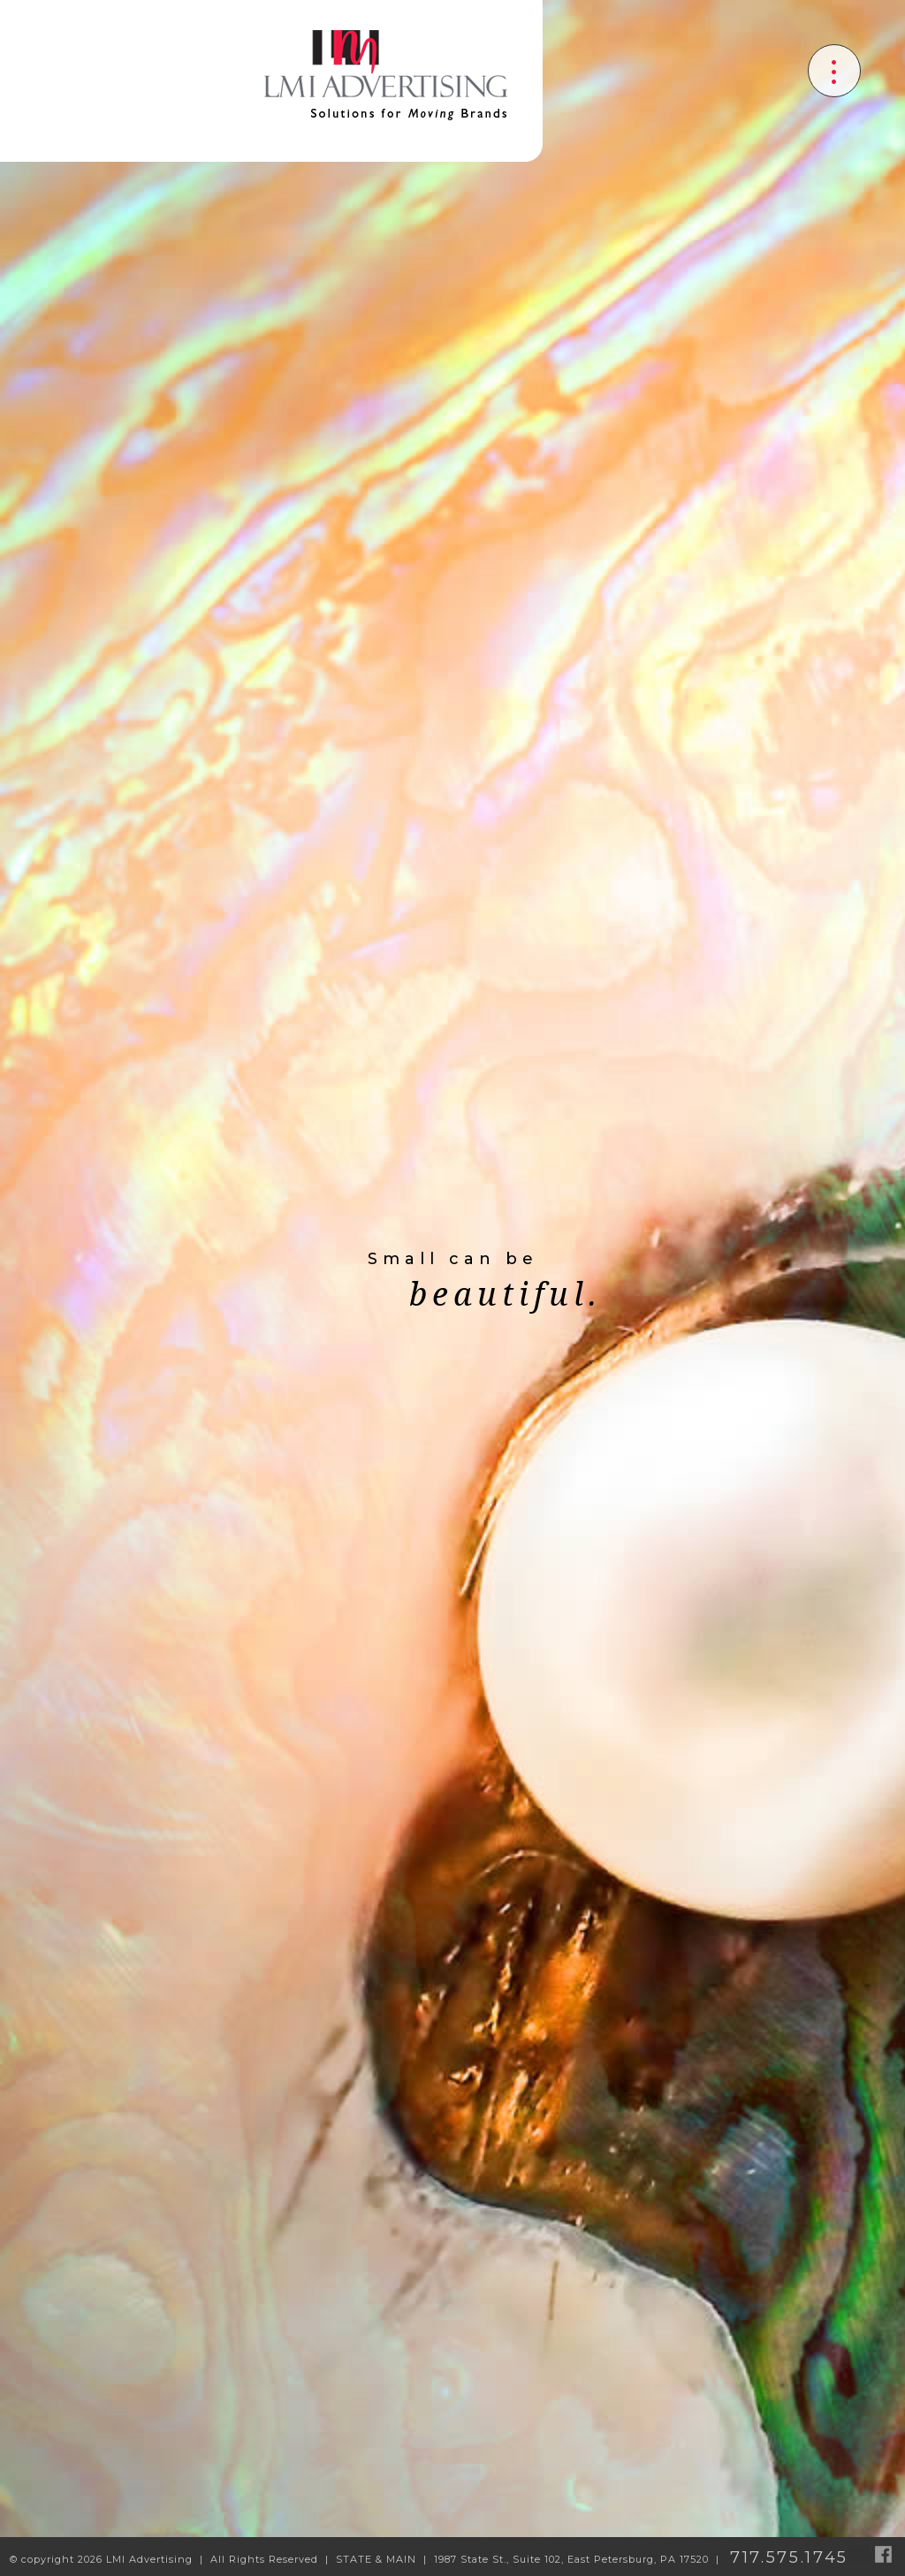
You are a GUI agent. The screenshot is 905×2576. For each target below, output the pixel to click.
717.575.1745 (789, 2557)
